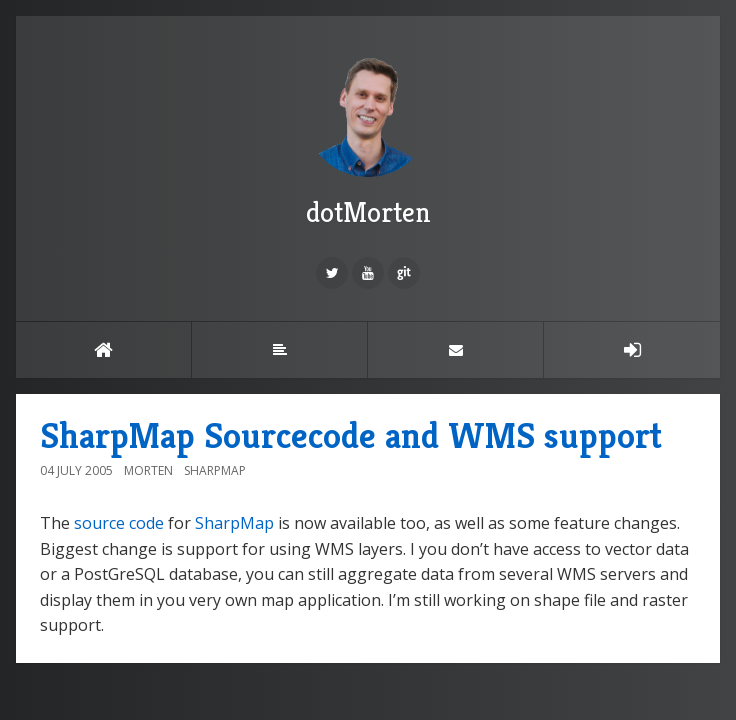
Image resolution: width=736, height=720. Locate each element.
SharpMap (215, 470)
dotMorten (368, 139)
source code (119, 523)
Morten (148, 470)
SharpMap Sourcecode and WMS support (351, 435)
